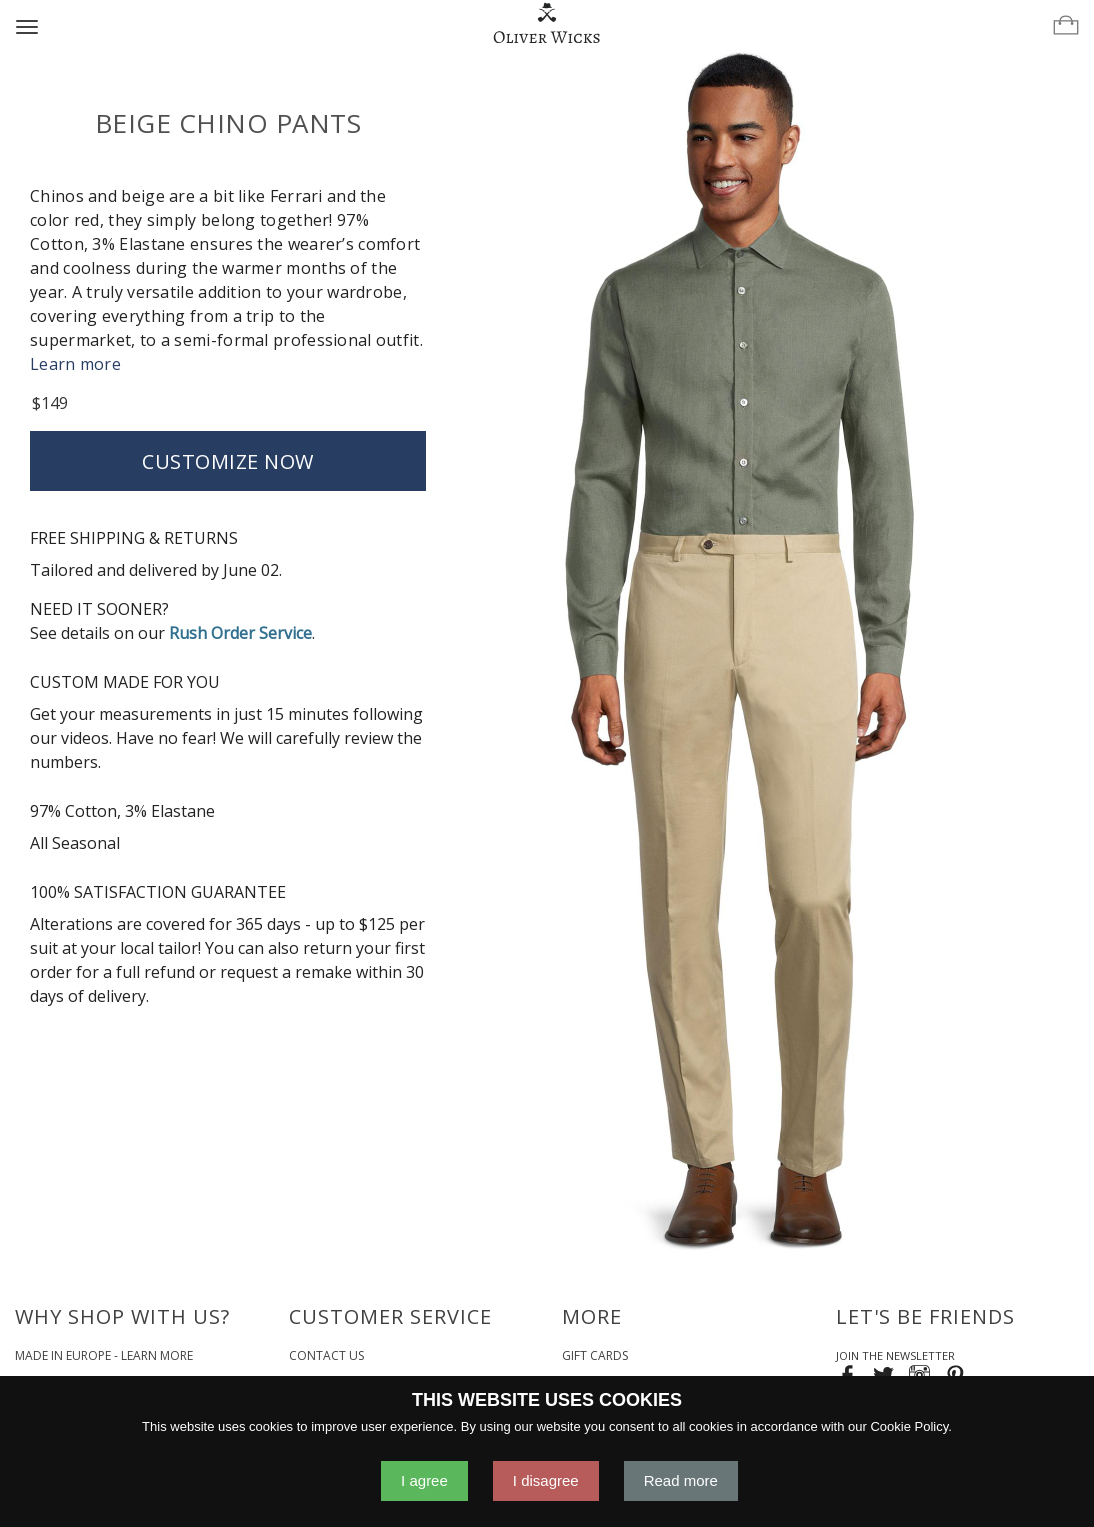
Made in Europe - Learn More (104, 1355)
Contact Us (326, 1355)
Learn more (75, 364)
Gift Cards (595, 1355)
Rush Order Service (240, 633)
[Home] (546, 24)
